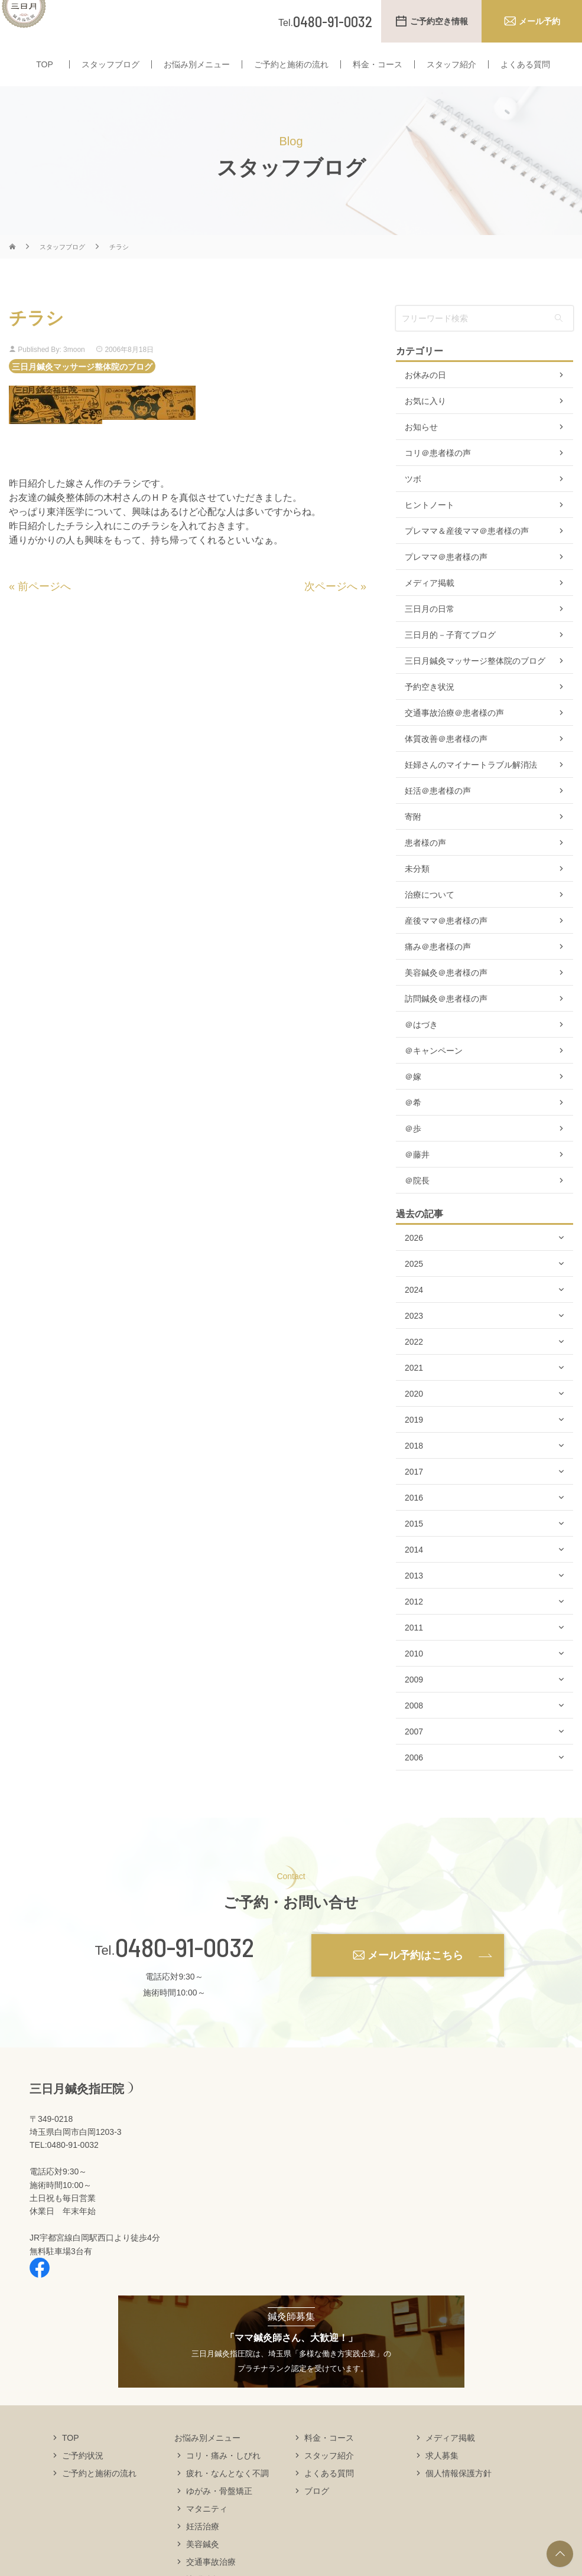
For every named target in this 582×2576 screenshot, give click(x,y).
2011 (414, 1650)
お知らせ (421, 450)
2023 (414, 1339)
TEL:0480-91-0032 (64, 2168)
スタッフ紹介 (451, 87)
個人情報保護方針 (458, 2495)
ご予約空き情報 (439, 21)
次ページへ (330, 609)
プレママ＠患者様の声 (446, 580)
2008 (414, 1728)
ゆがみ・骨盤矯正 (219, 2513)
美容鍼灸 (202, 2566)
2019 (414, 1442)
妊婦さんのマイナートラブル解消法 (471, 788)
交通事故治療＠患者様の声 (454, 736)
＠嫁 (413, 1099)
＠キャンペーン (434, 1073)
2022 (414, 1364)
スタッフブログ (110, 87)
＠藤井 (417, 1177)
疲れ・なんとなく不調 (227, 2495)
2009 (414, 1702)
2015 (414, 1546)
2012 (414, 1624)
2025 (414, 1287)
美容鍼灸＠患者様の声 (446, 995)
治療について (429, 917)
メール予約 (539, 21)
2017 (414, 1494)
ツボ (413, 502)
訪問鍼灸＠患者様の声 (446, 1021)
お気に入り (425, 424)
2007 (414, 1754)
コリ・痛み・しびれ (223, 2478)
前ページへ (44, 609)
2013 (414, 1598)
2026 (414, 1261)
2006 (414, 1780)
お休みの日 (425, 398)
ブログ (316, 2513)
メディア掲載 (429, 606)
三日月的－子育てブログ (450, 658)
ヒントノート (429, 528)
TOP (44, 87)
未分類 (417, 891)
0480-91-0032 (184, 1970)
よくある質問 (525, 87)
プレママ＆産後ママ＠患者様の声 (467, 554)
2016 (414, 1520)
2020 (414, 1416)
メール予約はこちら (415, 1978)
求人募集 (442, 2478)
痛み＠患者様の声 (438, 969)
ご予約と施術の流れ (291, 87)
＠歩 (413, 1151)
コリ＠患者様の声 (438, 476)
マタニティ (206, 2531)
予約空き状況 (429, 710)
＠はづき (421, 1047)
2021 (414, 1390)
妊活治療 (202, 2549)
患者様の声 (425, 865)
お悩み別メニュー (197, 87)
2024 (414, 1313)
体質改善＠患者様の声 (446, 762)
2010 (414, 1676)
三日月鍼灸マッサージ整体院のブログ (82, 388)
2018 (414, 1468)
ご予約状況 (82, 2478)
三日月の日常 (429, 632)
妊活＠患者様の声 (438, 814)
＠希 (413, 1125)
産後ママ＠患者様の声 (446, 943)
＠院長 (417, 1203)
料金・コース (377, 87)
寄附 (413, 839)
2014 (414, 1572)
